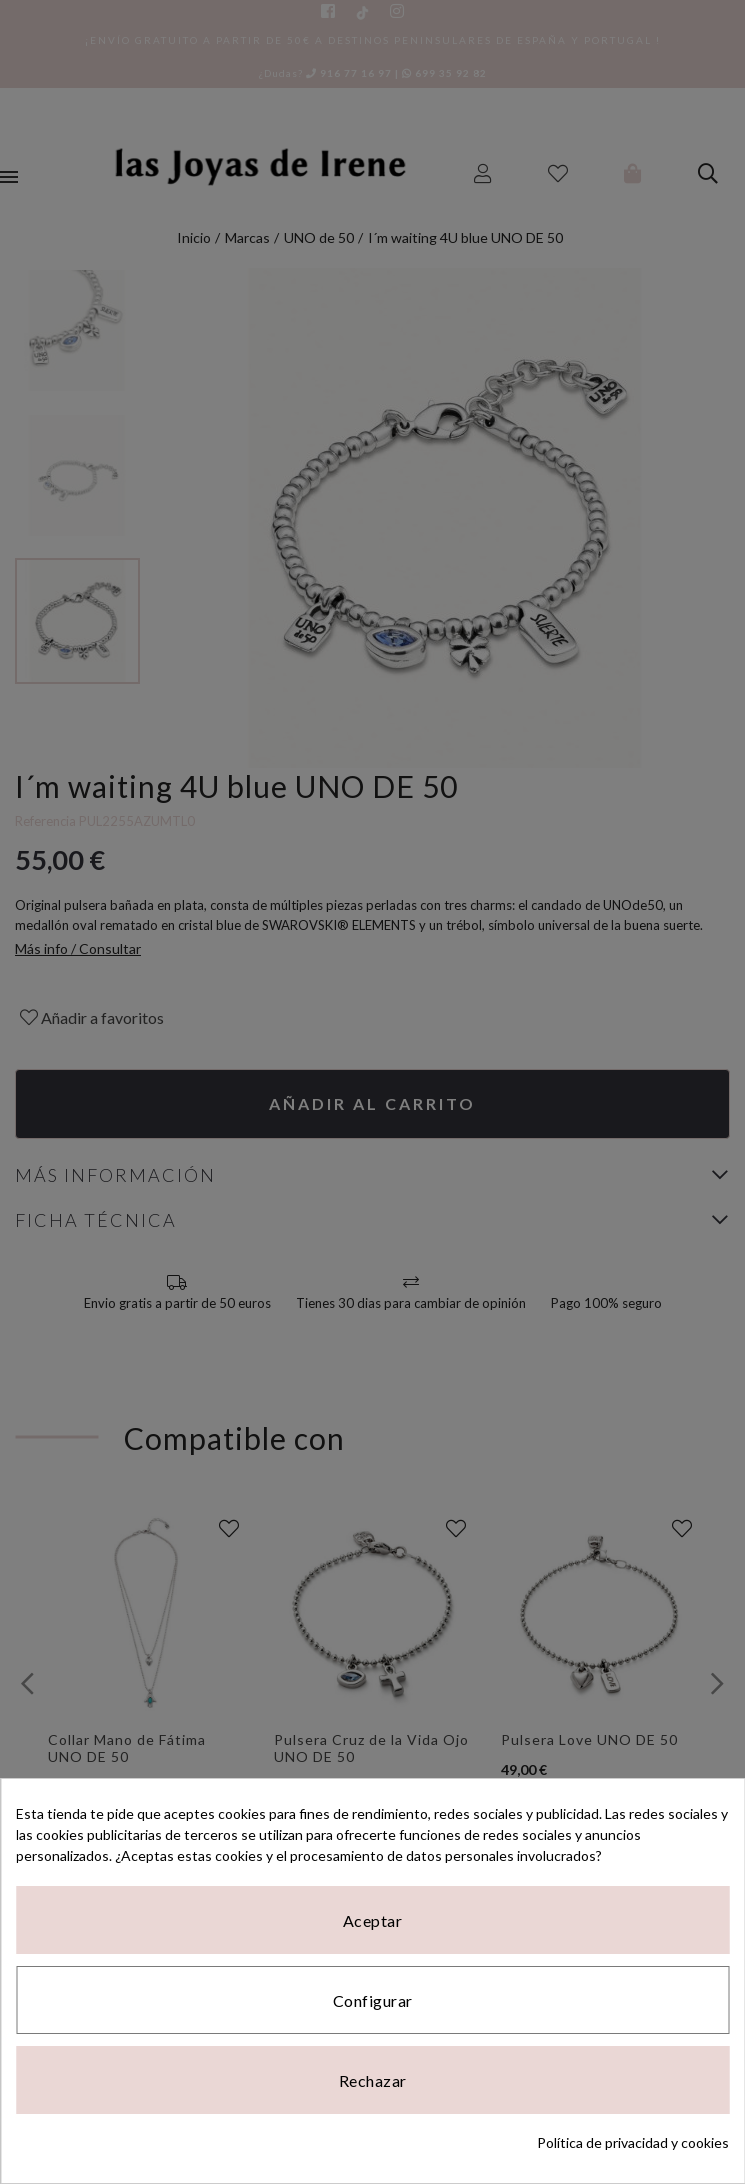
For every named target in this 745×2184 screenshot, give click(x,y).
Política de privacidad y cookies (633, 2142)
